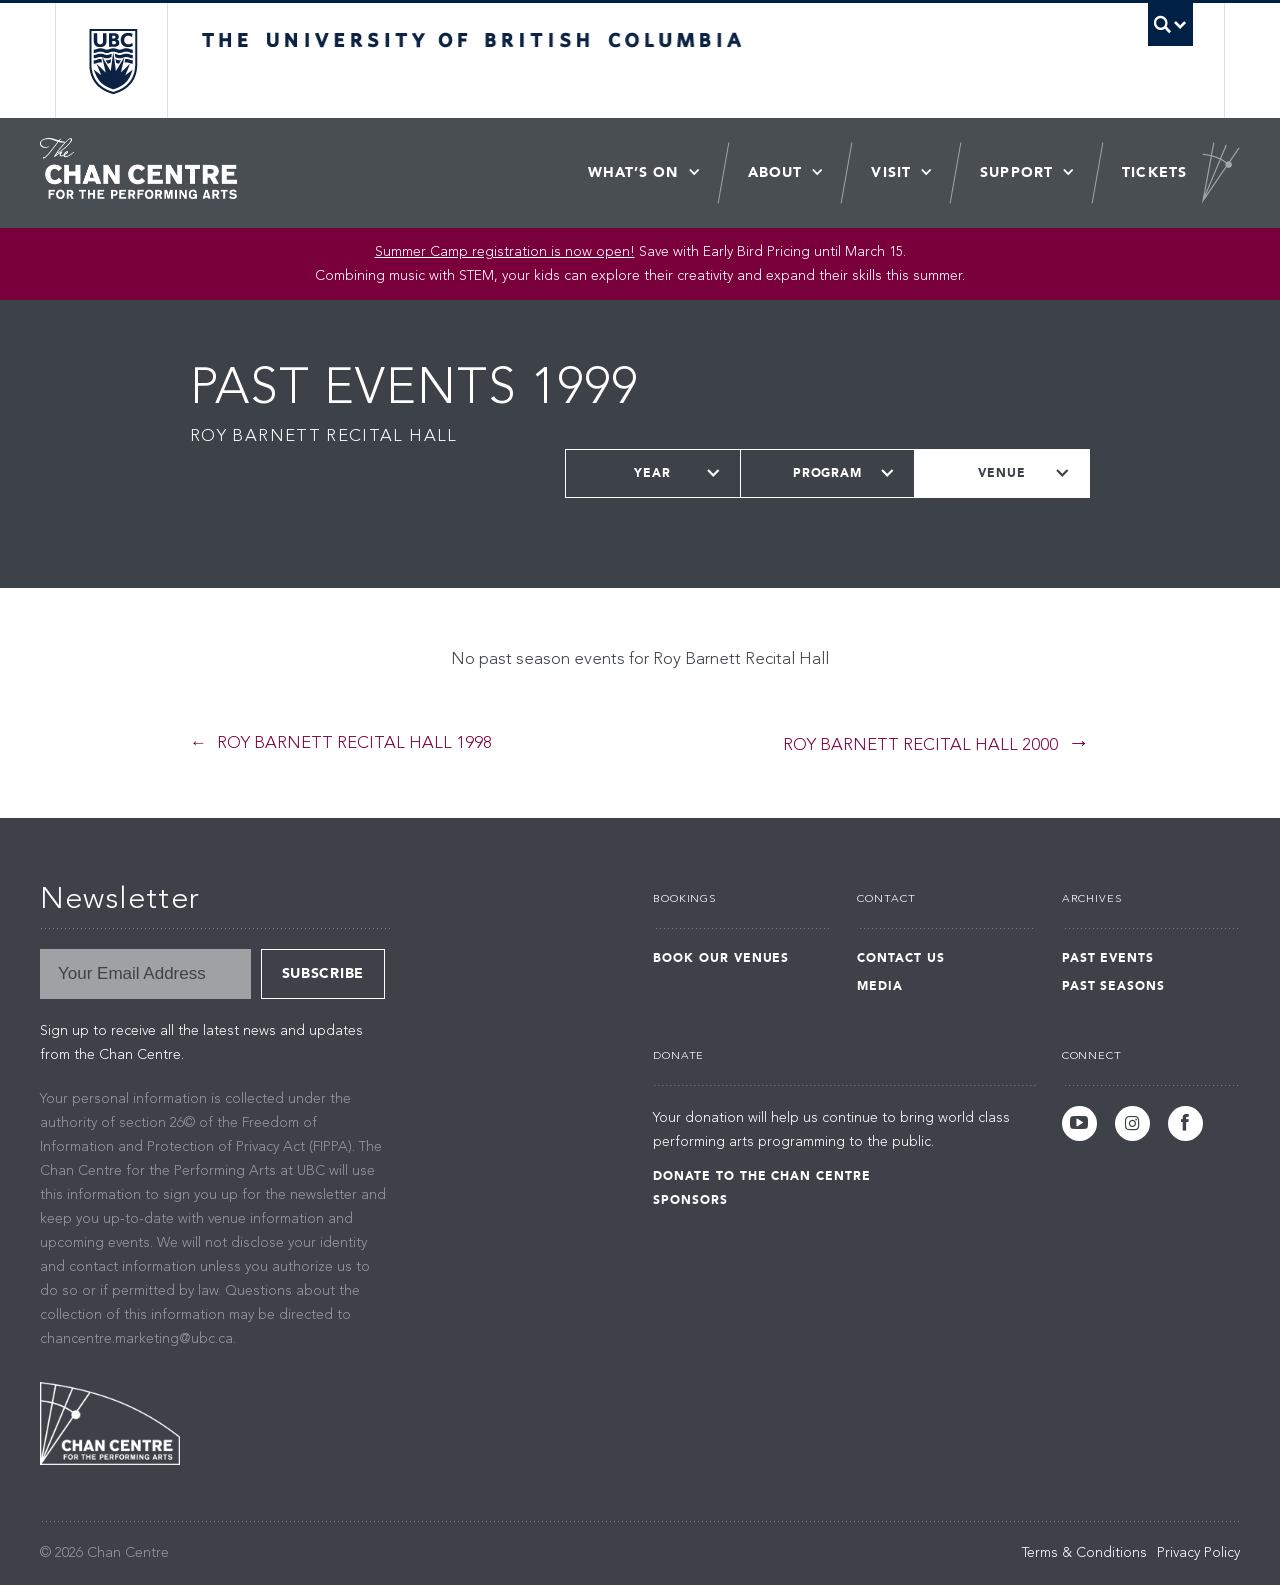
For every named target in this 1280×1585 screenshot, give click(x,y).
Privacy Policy (1198, 1553)
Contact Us (901, 958)
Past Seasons (1114, 986)
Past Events (1108, 958)
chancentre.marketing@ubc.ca (136, 1339)
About (775, 172)
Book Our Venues (721, 958)
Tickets (1154, 172)
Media (880, 986)
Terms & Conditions (1084, 1553)
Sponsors (690, 1200)
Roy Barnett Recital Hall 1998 (354, 743)
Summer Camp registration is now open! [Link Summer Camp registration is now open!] (505, 252)
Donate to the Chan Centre (762, 1176)
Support (1016, 172)
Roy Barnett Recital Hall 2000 (920, 745)
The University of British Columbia (112, 60)
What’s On (633, 172)
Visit (891, 172)
